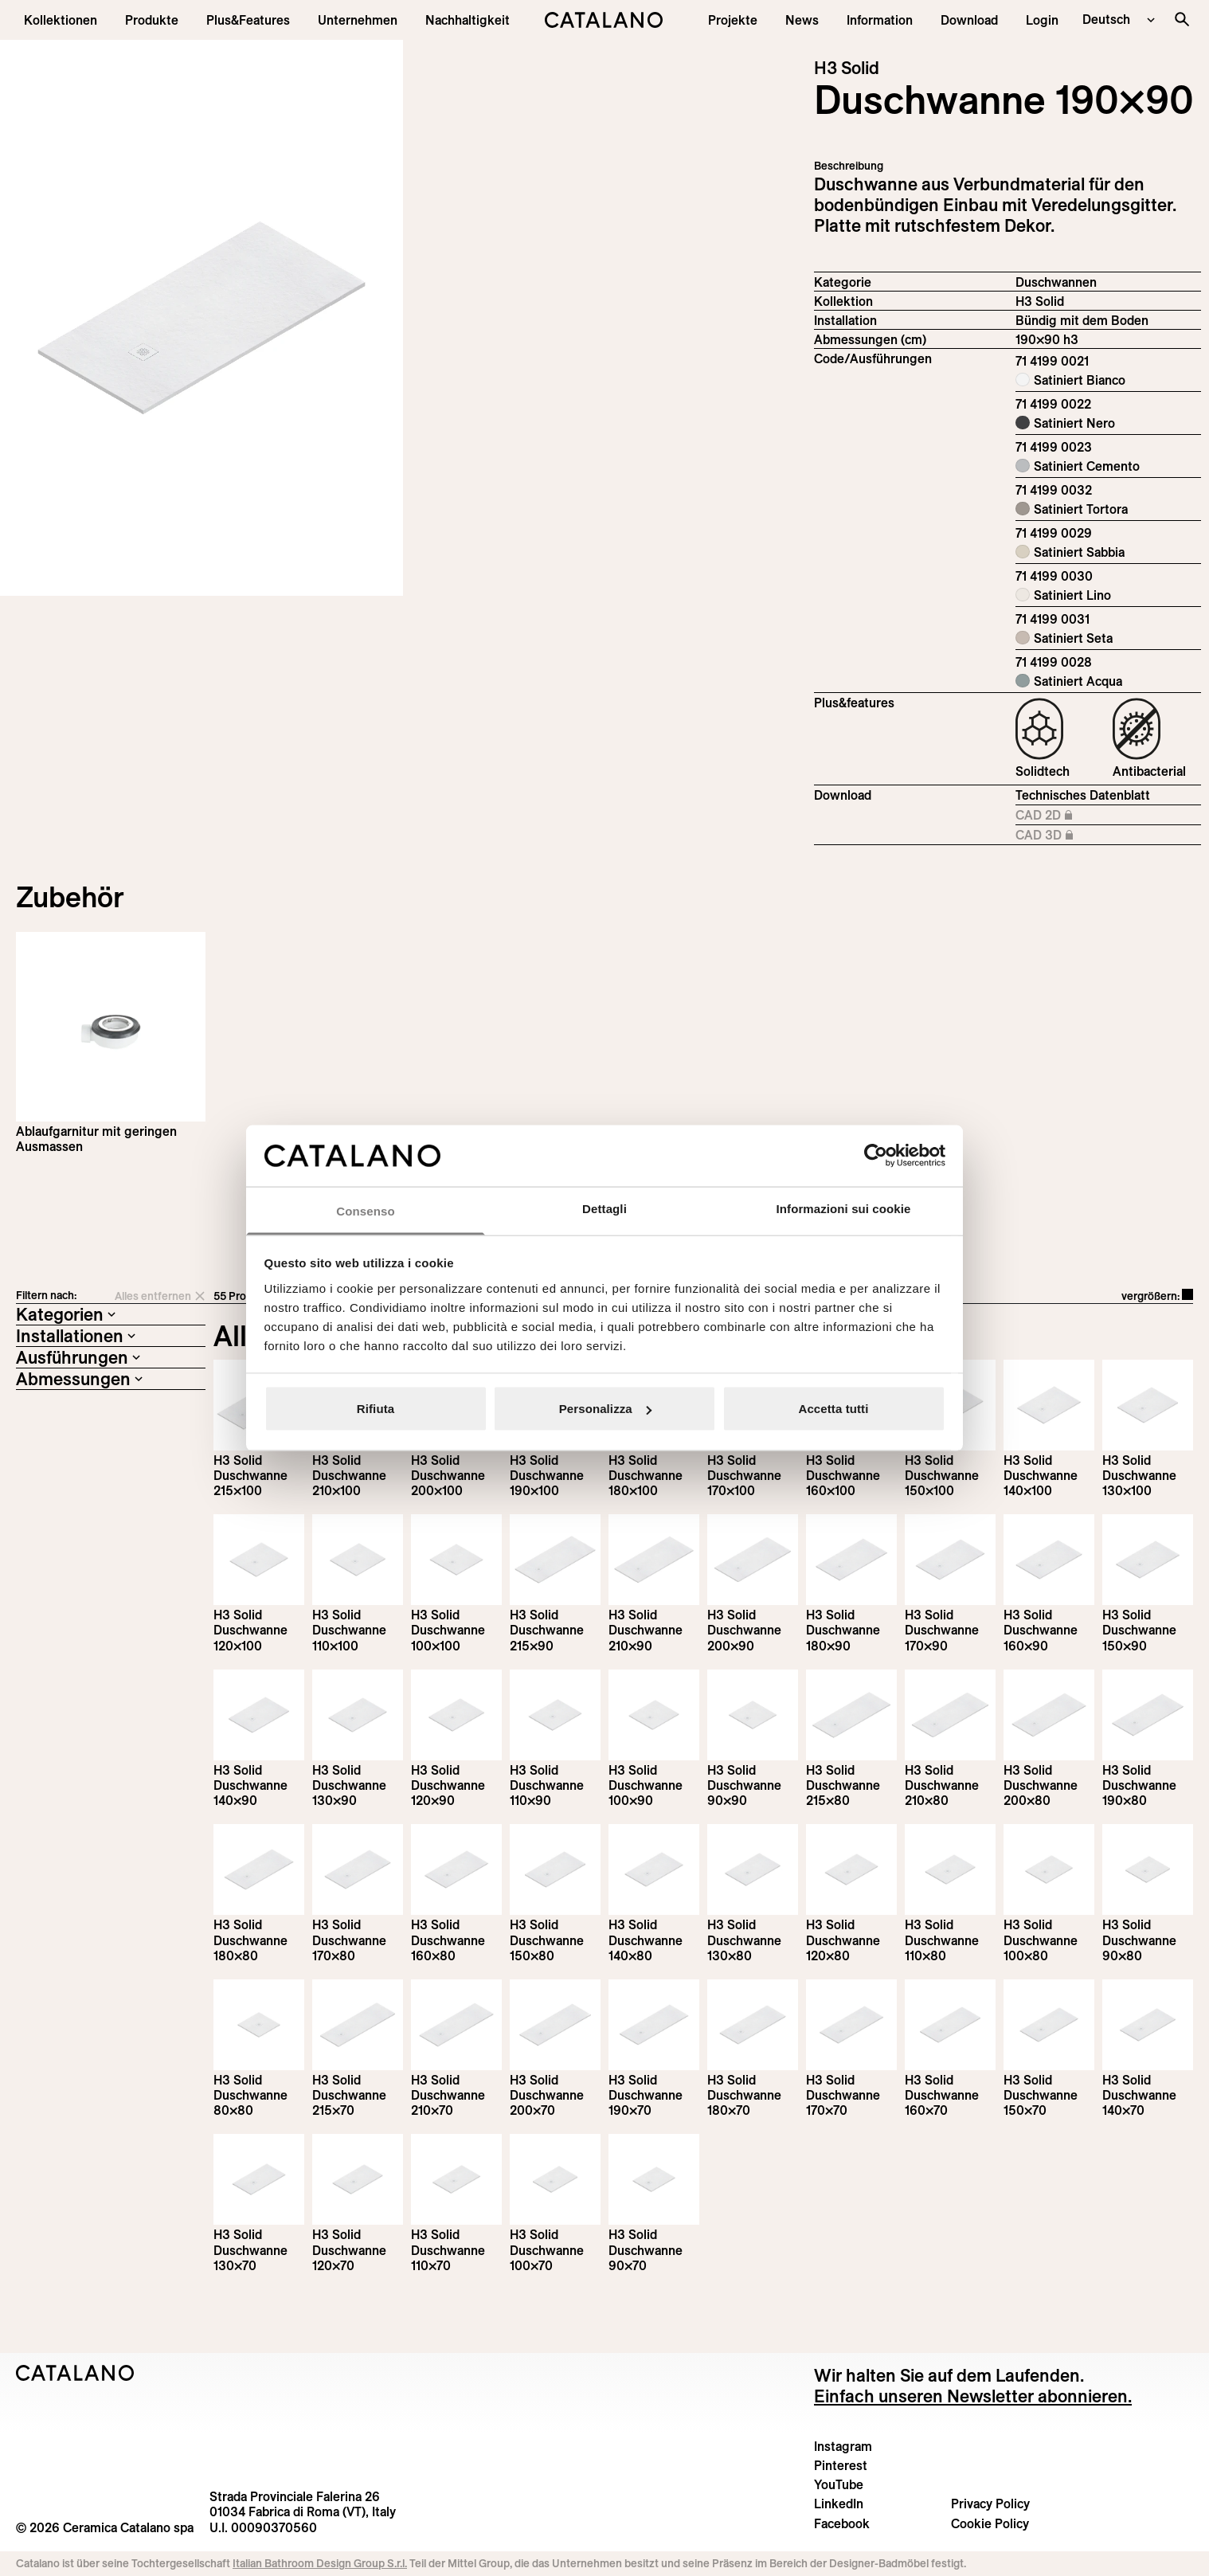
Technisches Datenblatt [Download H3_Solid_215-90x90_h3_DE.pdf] (1082, 795)
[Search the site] (1182, 19)
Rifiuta (375, 1408)
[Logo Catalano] (75, 2373)
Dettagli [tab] (604, 1208)
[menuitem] (248, 20)
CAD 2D (1083, 815)
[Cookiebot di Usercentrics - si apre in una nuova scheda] (875, 1156)
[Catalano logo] (604, 20)
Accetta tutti (834, 1408)
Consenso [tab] (365, 1210)
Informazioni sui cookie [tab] (844, 1208)
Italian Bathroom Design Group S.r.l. (320, 2563)
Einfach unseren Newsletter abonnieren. (973, 2396)
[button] (60, 20)
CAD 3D (1083, 835)
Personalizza (605, 1408)
